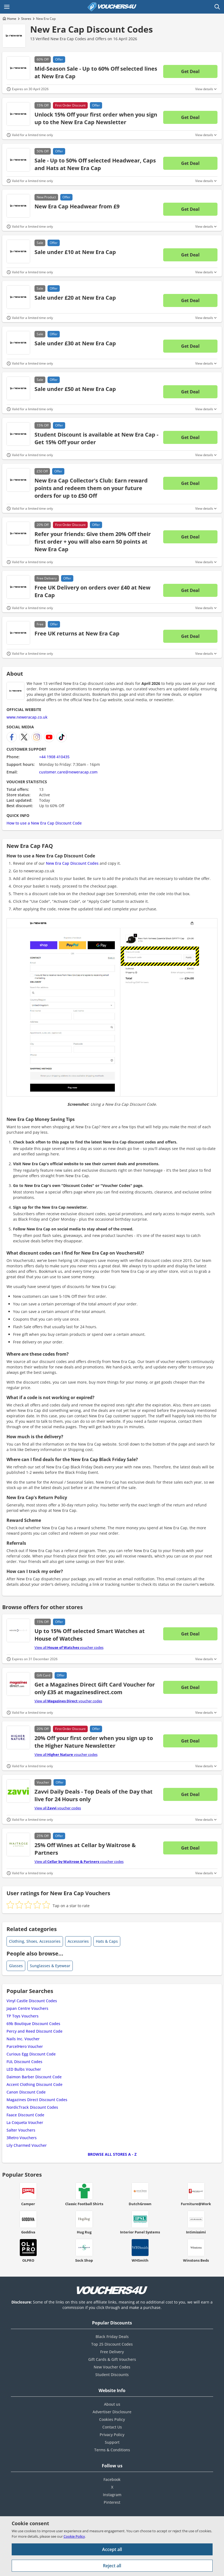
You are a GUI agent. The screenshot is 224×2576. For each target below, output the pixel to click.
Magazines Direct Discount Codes (37, 2099)
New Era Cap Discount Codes (91, 29)
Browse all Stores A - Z (112, 2154)
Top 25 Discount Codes (112, 2344)
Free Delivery (112, 2351)
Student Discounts (112, 2374)
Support (112, 2442)
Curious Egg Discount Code (31, 2054)
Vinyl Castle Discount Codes (32, 2000)
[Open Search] (217, 7)
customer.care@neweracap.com (68, 772)
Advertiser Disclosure (112, 2411)
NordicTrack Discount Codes (32, 2107)
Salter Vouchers (21, 2130)
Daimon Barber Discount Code (34, 2076)
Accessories (78, 1941)
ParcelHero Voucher (25, 2046)
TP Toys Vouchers (23, 2016)
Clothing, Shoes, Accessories (35, 1941)
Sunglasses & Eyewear (50, 1965)
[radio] (10, 1905)
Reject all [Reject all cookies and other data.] (112, 2566)
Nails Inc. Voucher (23, 2038)
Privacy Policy (112, 2434)
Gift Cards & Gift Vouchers (112, 2359)
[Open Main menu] (7, 7)
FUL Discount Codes (24, 2061)
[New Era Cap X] (24, 737)
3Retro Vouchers (22, 2137)
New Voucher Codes (112, 2367)
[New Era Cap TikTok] (61, 737)
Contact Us (112, 2427)
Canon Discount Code (26, 2092)
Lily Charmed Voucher (27, 2145)
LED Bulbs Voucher (24, 2069)
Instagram (112, 2494)
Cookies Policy (112, 2419)
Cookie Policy (74, 2536)
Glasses (16, 1965)
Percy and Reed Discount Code (34, 2031)
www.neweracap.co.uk (27, 717)
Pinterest (112, 2502)
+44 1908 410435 (54, 756)
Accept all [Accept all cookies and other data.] (112, 2549)
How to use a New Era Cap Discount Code (44, 823)
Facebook (112, 2479)
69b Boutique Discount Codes (33, 2023)
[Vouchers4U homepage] (112, 6)
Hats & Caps (107, 1941)
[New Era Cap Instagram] (36, 737)
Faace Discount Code (25, 2114)
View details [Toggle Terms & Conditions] (204, 89)
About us (112, 2404)
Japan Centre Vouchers (27, 2008)
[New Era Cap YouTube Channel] (49, 737)
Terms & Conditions (112, 2449)
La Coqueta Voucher (25, 2122)
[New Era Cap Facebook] (12, 737)
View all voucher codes (68, 1647)
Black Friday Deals (112, 2336)
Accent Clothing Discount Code (34, 2084)
